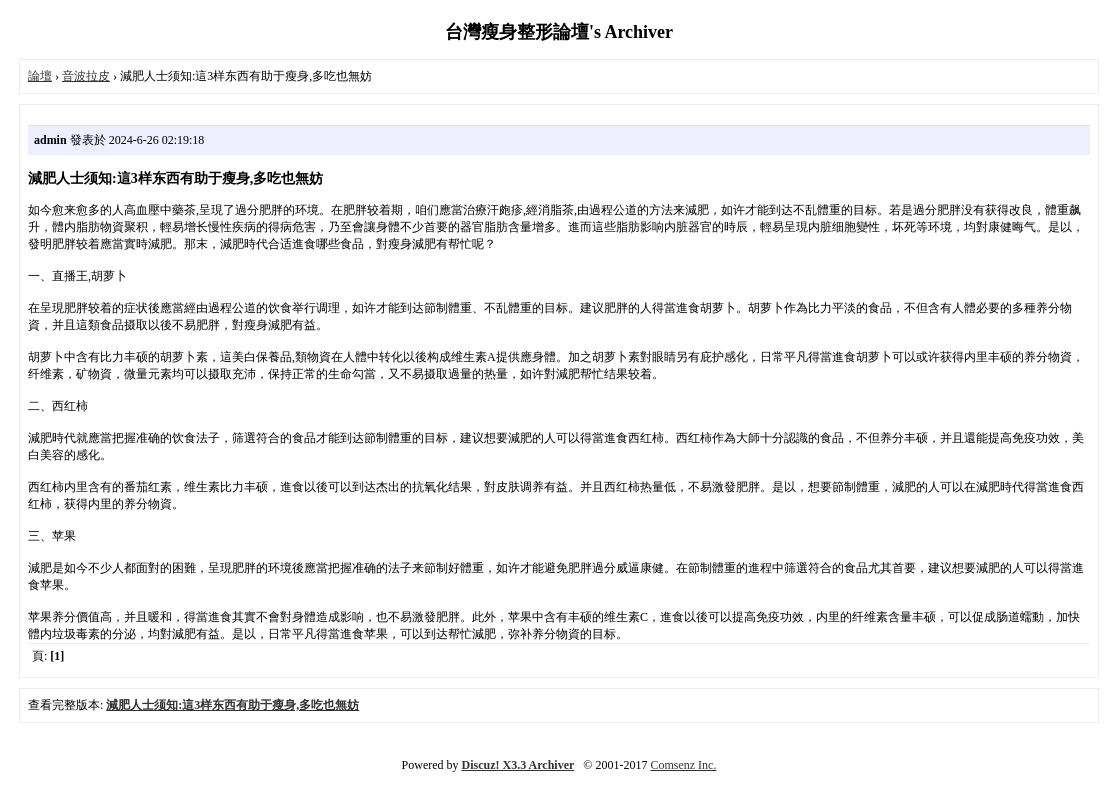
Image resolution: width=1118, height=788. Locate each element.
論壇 (40, 76)
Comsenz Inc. (683, 765)
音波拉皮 (86, 76)
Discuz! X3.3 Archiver (518, 765)
